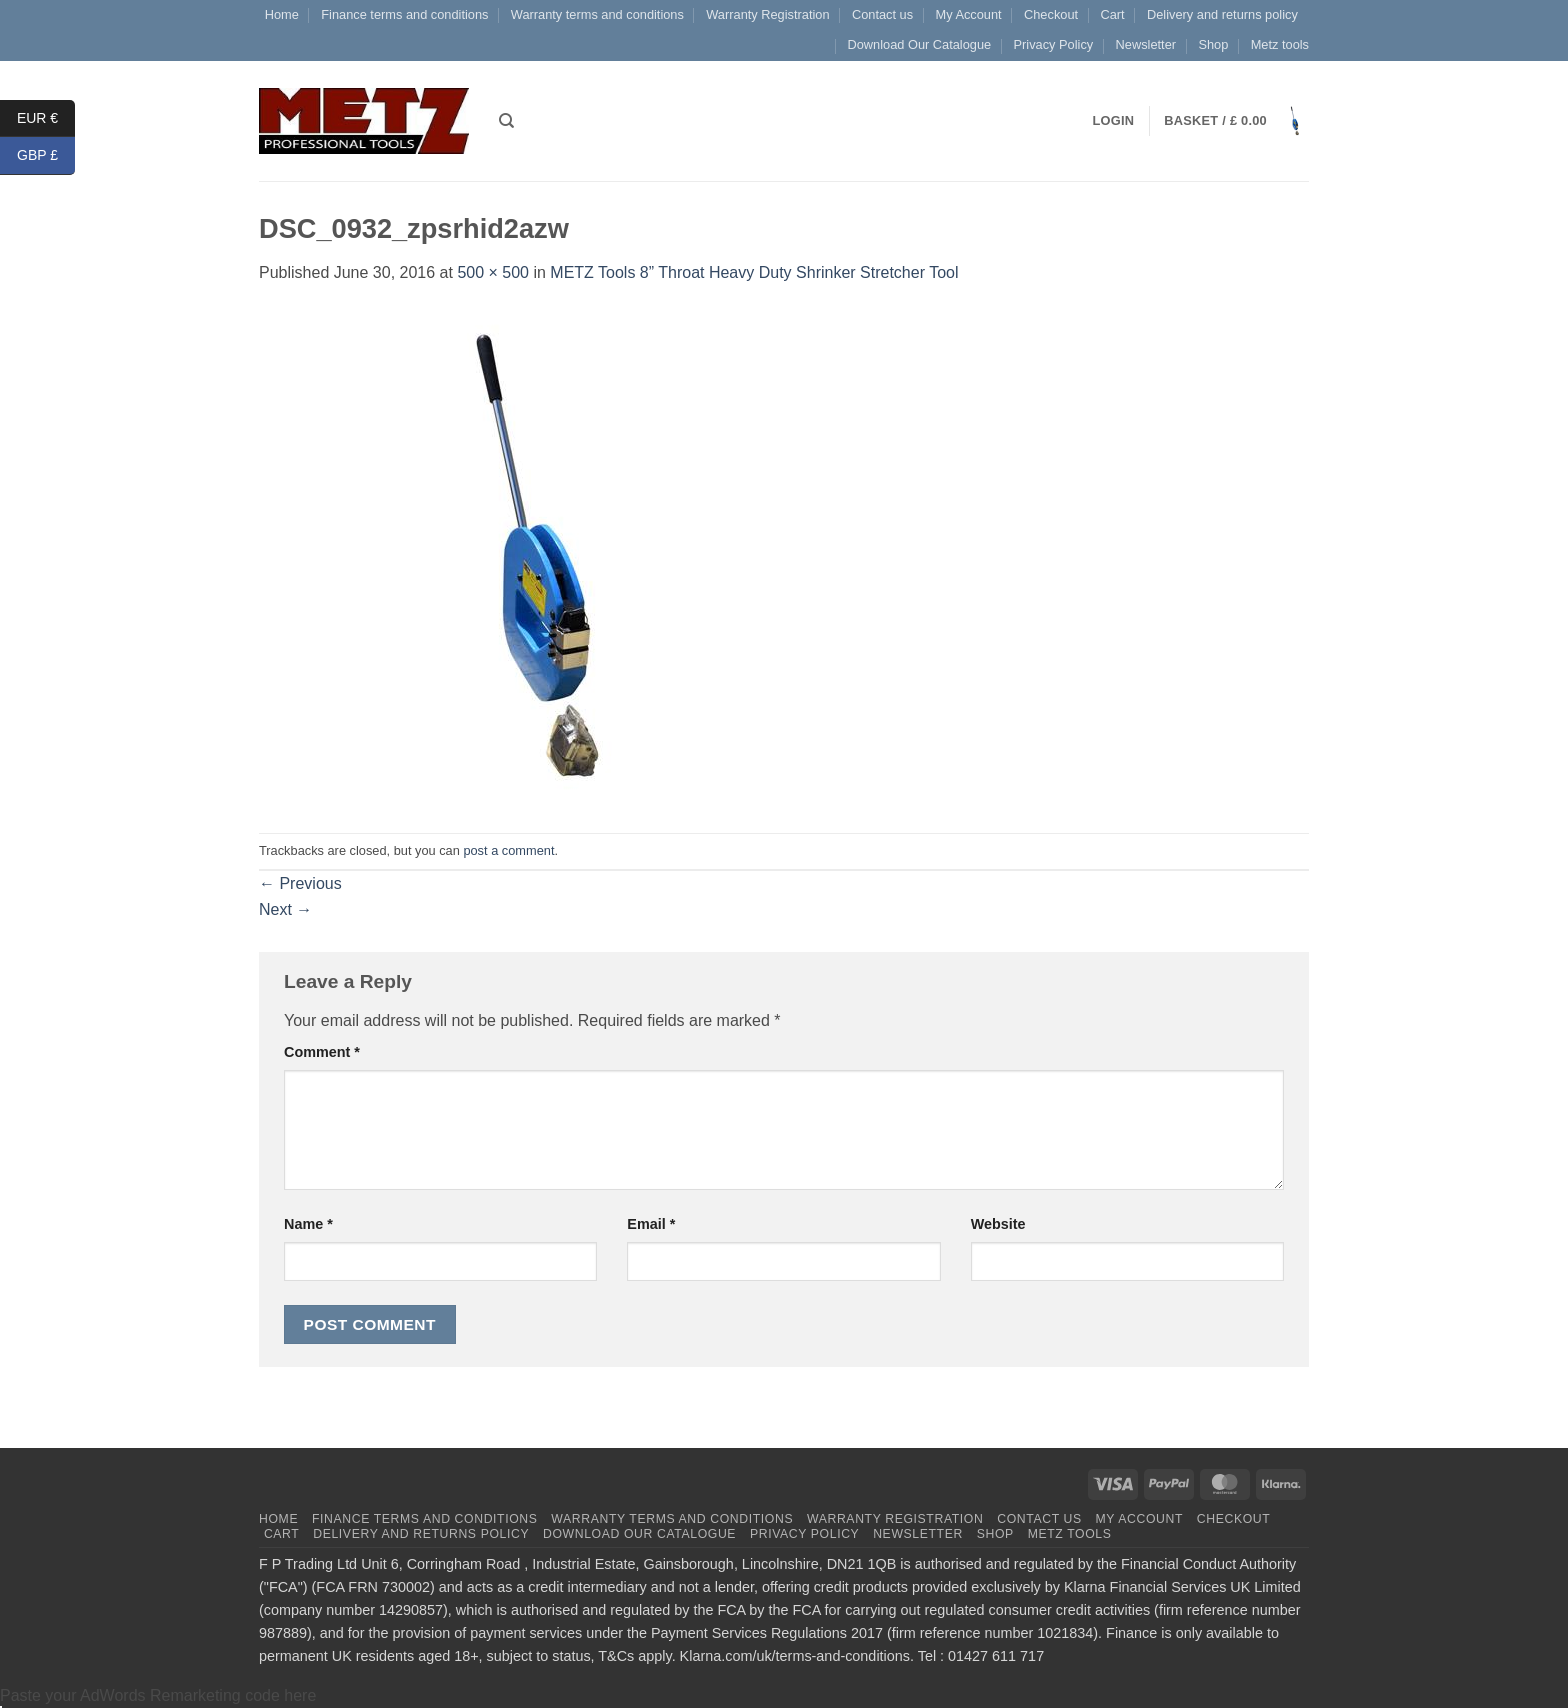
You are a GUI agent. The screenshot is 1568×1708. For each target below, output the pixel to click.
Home (282, 14)
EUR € (46, 118)
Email (651, 1224)
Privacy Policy (1054, 44)
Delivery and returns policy (1222, 14)
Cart (1112, 14)
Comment (322, 1052)
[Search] (506, 121)
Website (998, 1224)
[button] (1236, 121)
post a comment (508, 850)
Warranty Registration (767, 14)
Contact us (882, 14)
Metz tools (1280, 44)
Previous (300, 883)
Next (285, 909)
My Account (968, 14)
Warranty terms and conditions (597, 14)
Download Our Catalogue (919, 44)
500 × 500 (493, 272)
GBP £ (46, 155)
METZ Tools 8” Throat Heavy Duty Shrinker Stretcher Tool (754, 272)
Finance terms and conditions (404, 14)
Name (308, 1224)
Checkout (1051, 14)
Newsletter (1146, 44)
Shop (1213, 44)
